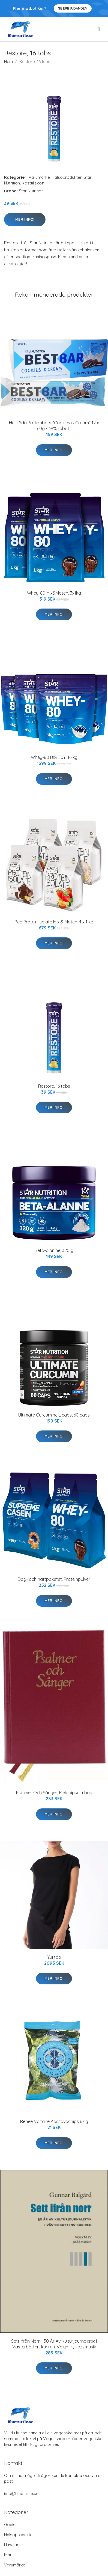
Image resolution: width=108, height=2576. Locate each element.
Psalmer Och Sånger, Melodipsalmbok (54, 1792)
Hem (8, 61)
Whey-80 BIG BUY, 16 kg (54, 757)
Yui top (54, 1957)
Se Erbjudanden (72, 8)
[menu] (99, 29)
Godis (9, 2524)
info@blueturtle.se (21, 2493)
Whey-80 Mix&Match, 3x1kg (54, 593)
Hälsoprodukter (67, 177)
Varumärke (39, 177)
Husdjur (11, 2544)
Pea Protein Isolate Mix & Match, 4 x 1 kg (54, 922)
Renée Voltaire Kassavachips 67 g (54, 2121)
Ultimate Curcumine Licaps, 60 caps (54, 1415)
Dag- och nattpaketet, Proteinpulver (54, 1579)
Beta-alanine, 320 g (54, 1250)
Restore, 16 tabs (54, 1086)
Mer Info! (24, 219)
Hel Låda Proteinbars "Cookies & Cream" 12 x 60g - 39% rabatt (54, 425)
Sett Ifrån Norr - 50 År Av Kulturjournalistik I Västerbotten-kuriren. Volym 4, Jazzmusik (54, 2344)
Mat (7, 2554)
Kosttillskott (33, 183)
